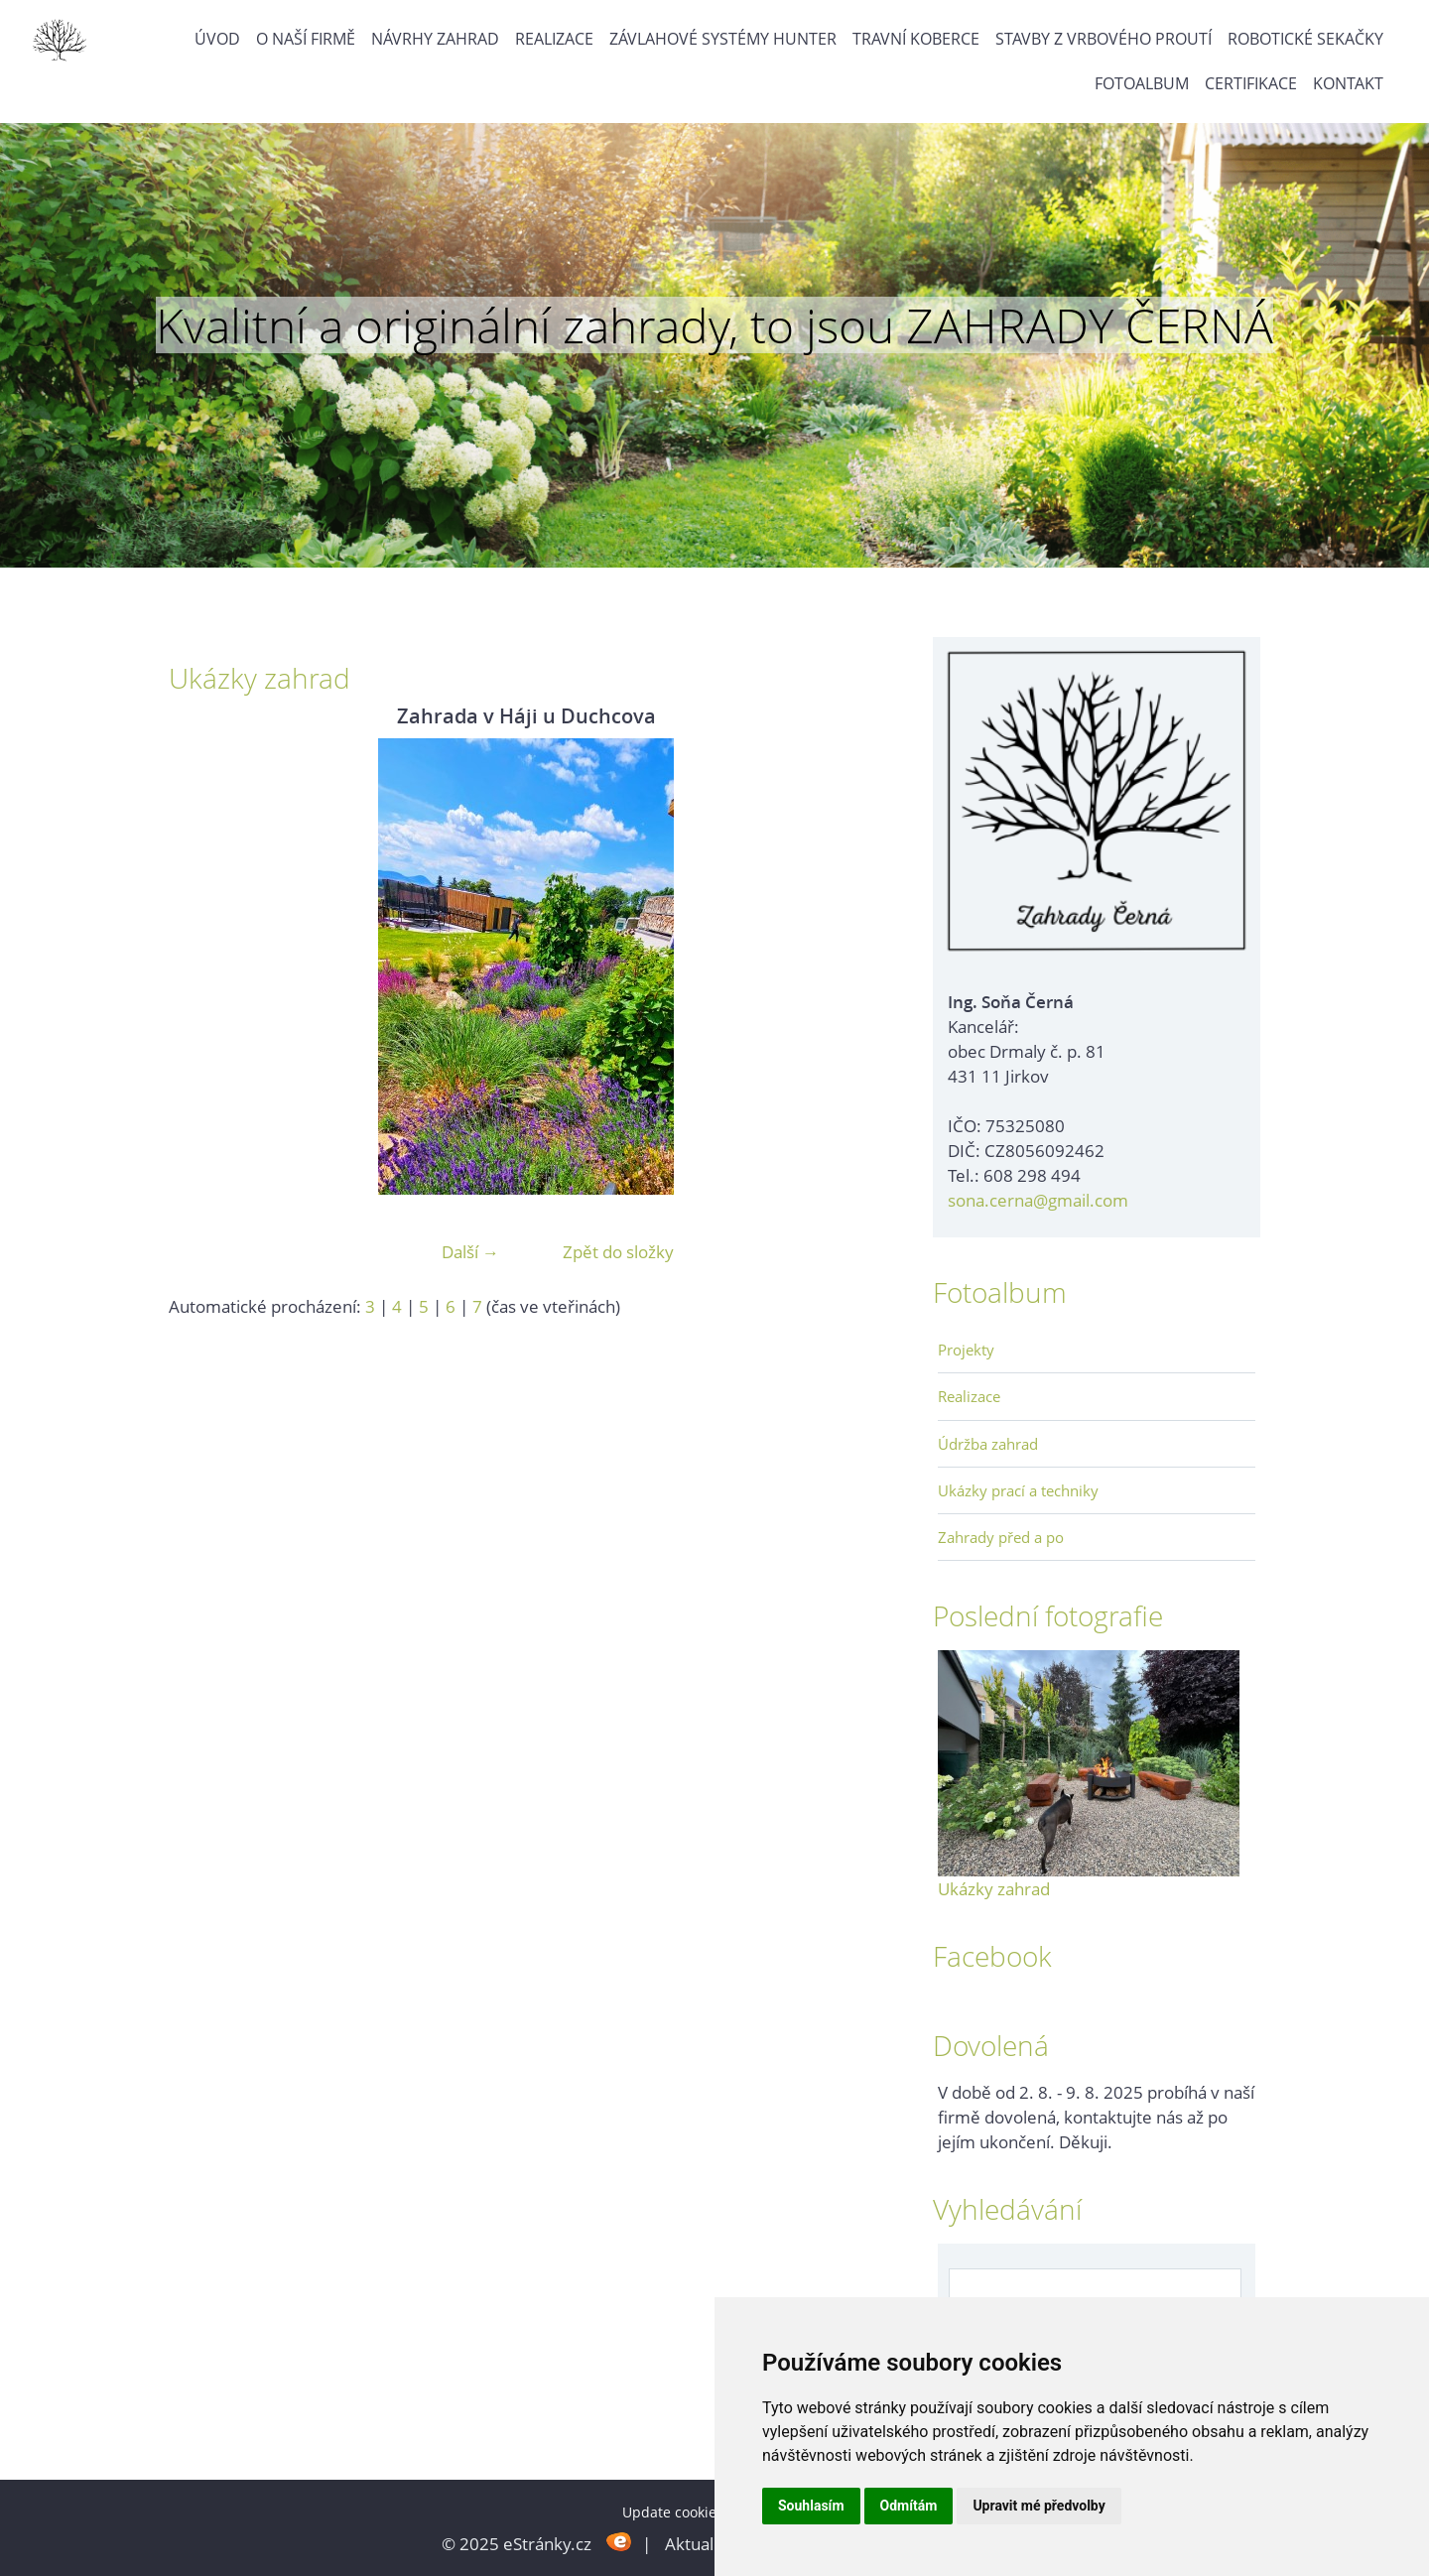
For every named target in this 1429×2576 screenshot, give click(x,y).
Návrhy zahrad (435, 39)
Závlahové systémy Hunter (723, 39)
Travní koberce (915, 39)
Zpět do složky (618, 1251)
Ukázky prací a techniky (1018, 1490)
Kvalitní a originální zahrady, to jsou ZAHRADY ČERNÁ (714, 325)
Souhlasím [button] (811, 2505)
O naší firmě (305, 39)
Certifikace (1251, 83)
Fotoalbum (1142, 83)
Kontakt (1348, 83)
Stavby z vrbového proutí (1103, 39)
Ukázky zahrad (994, 1888)
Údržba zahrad (988, 1444)
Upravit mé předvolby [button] (1038, 2505)
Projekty (966, 1349)
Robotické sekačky (1305, 39)
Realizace (554, 39)
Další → (470, 1251)
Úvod (217, 39)
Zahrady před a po (1001, 1537)
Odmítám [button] (909, 2505)
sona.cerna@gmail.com (1038, 1200)
